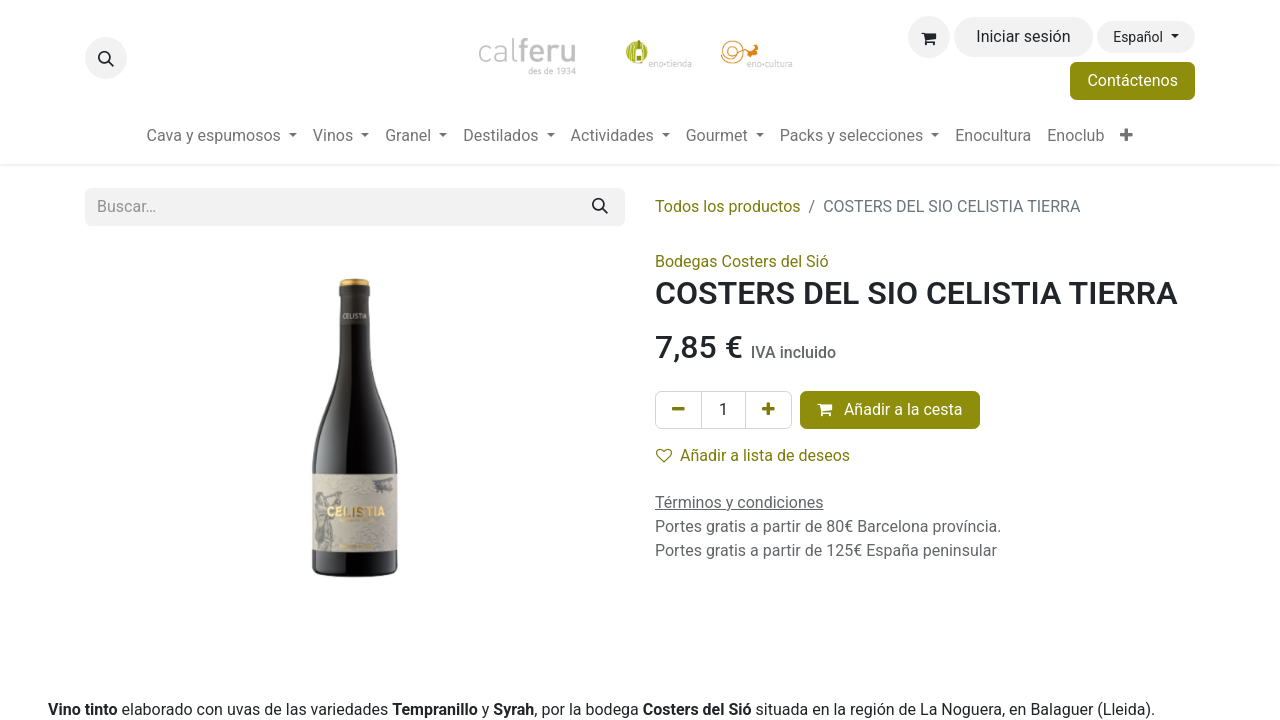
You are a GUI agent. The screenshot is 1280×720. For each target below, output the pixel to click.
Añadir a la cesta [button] (890, 409)
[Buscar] (600, 207)
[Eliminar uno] (678, 410)
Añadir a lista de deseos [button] (753, 455)
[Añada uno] (768, 410)
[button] (106, 58)
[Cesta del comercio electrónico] (929, 37)
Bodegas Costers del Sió (742, 261)
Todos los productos (728, 206)
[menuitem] (222, 136)
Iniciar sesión (1023, 36)
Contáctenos (1132, 80)
